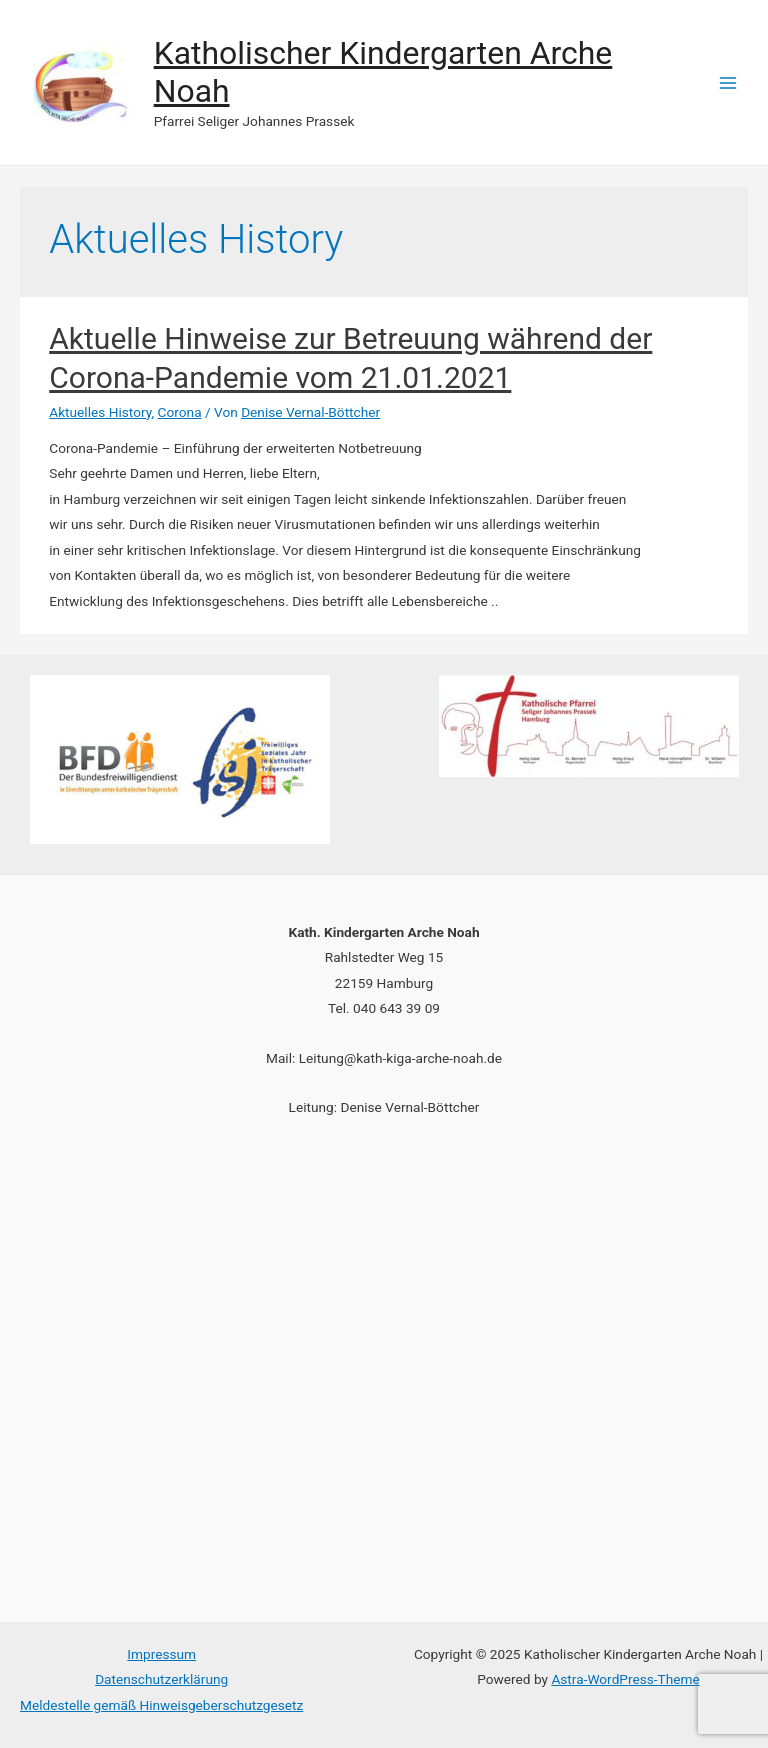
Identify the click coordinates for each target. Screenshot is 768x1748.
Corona (180, 412)
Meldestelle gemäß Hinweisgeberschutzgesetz (161, 1705)
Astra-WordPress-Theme (625, 1679)
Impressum (161, 1654)
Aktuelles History (100, 412)
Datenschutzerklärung (161, 1679)
